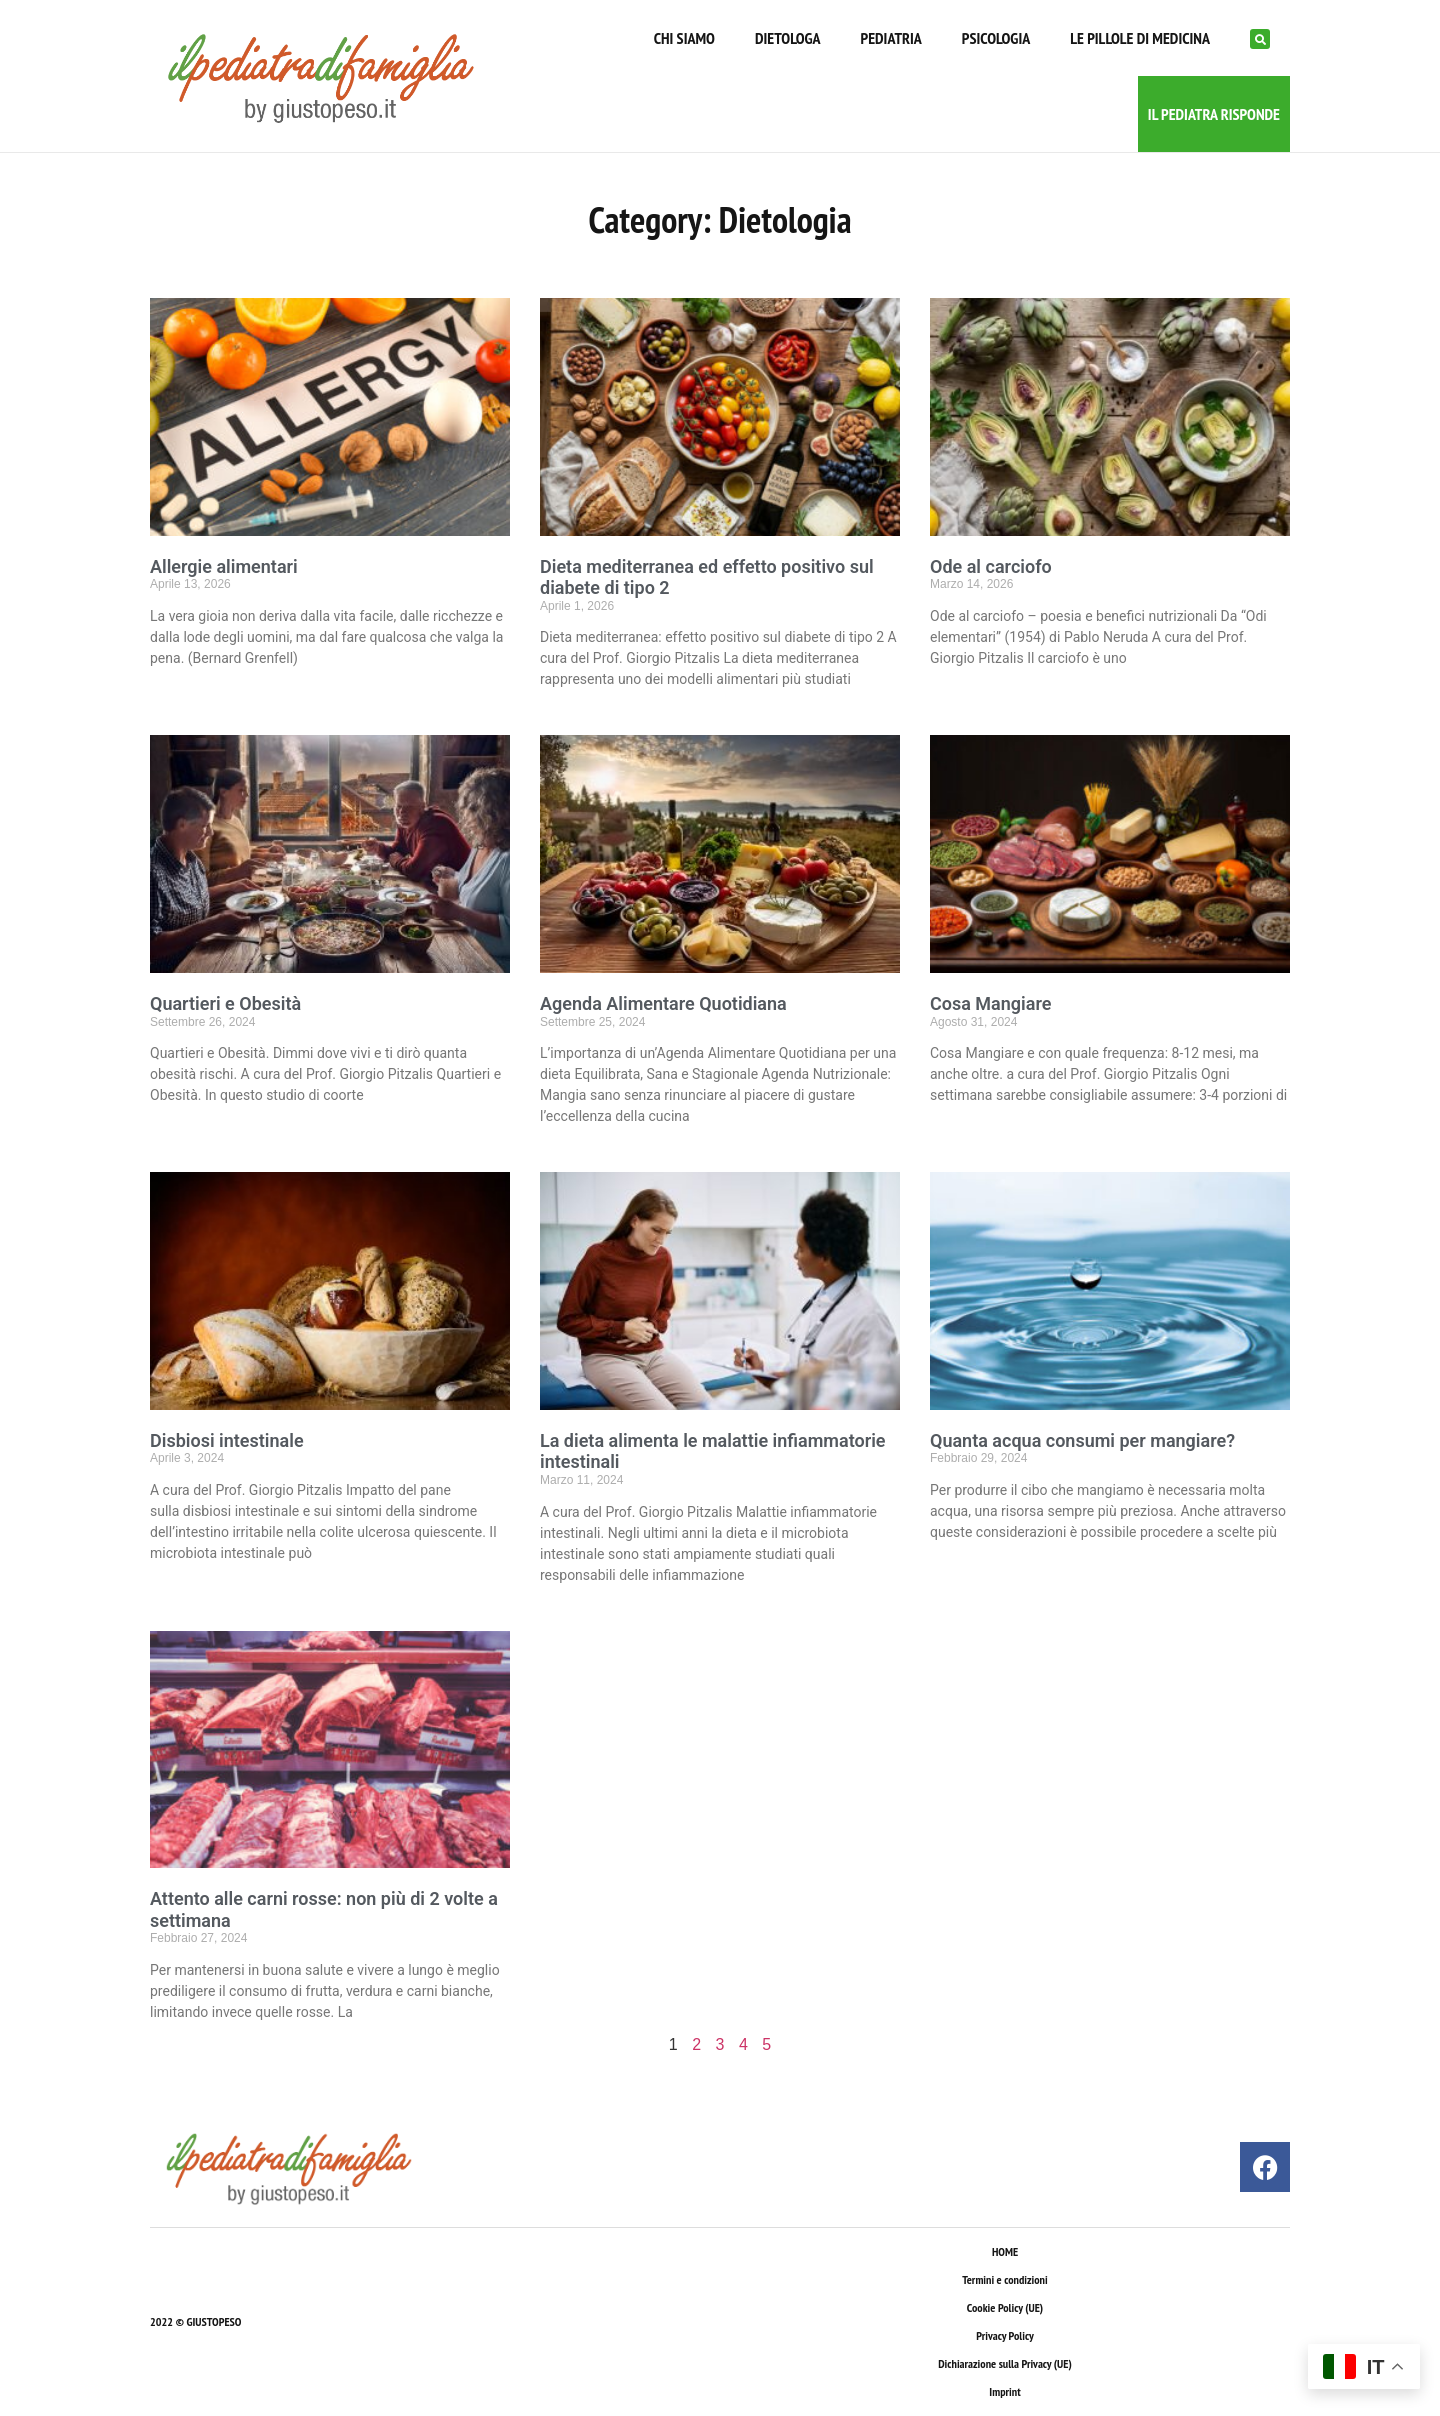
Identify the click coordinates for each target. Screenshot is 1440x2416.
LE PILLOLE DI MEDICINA (1140, 38)
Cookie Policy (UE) (1005, 2307)
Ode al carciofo (991, 566)
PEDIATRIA (891, 38)
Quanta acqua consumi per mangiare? (1082, 1440)
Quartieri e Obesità (225, 1003)
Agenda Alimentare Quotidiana (663, 1003)
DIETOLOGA (788, 38)
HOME (1005, 2251)
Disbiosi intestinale (227, 1440)
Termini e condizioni (1004, 2279)
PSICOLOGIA (996, 38)
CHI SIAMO (684, 38)
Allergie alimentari (224, 566)
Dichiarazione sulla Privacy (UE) (1005, 2363)
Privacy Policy (1004, 2335)
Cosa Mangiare (990, 1003)
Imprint (1004, 2391)
